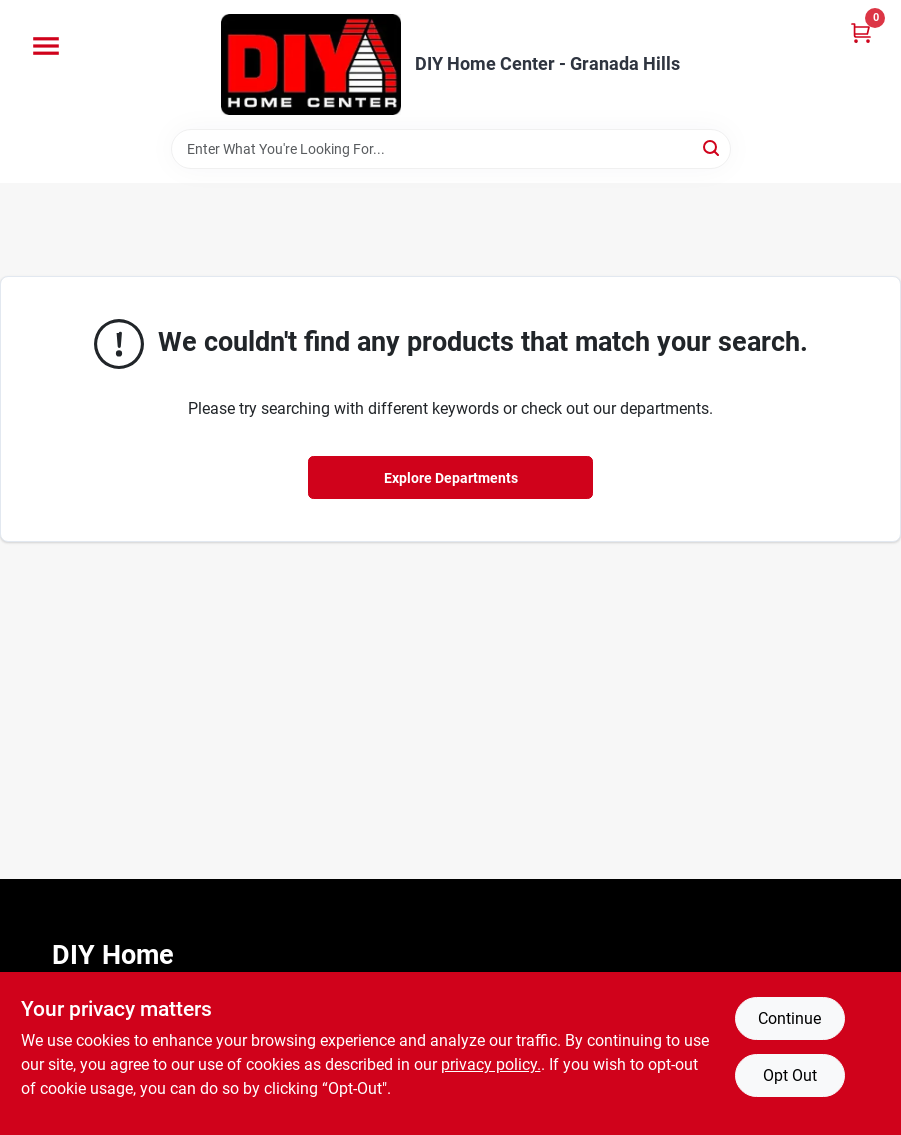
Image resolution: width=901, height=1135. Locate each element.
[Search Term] (451, 149)
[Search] (712, 147)
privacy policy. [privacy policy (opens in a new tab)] (491, 1064)
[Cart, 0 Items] (861, 32)
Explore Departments (451, 478)
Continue (789, 1018)
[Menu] (46, 46)
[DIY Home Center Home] (311, 64)
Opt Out (790, 1075)
